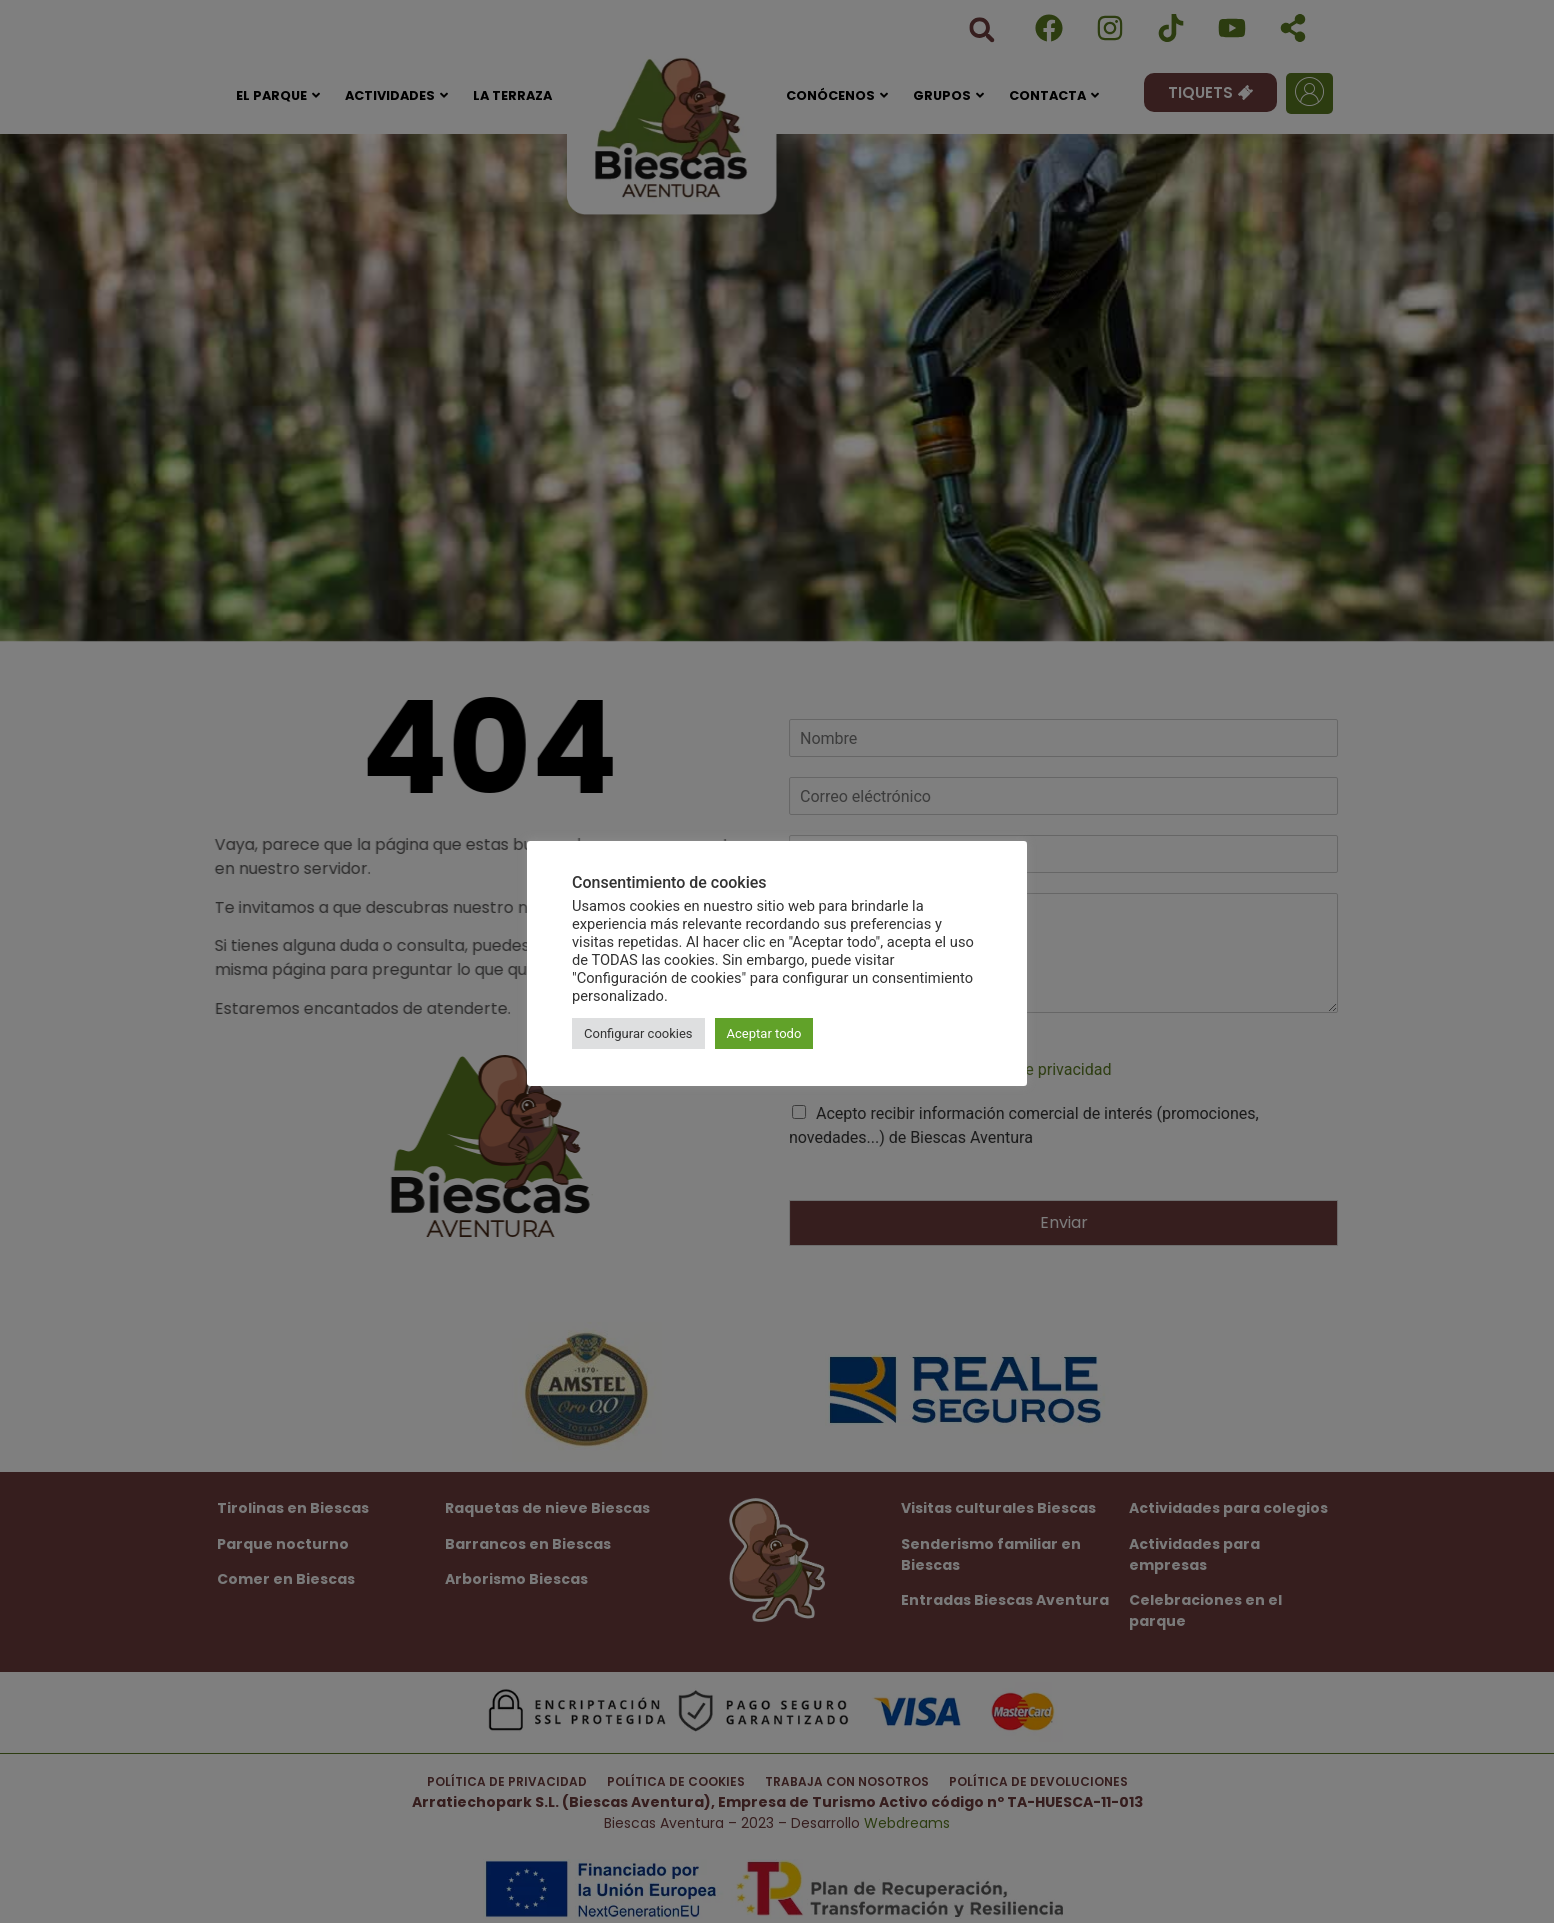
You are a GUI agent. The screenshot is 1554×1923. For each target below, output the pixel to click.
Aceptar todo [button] (764, 1033)
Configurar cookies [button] (638, 1033)
